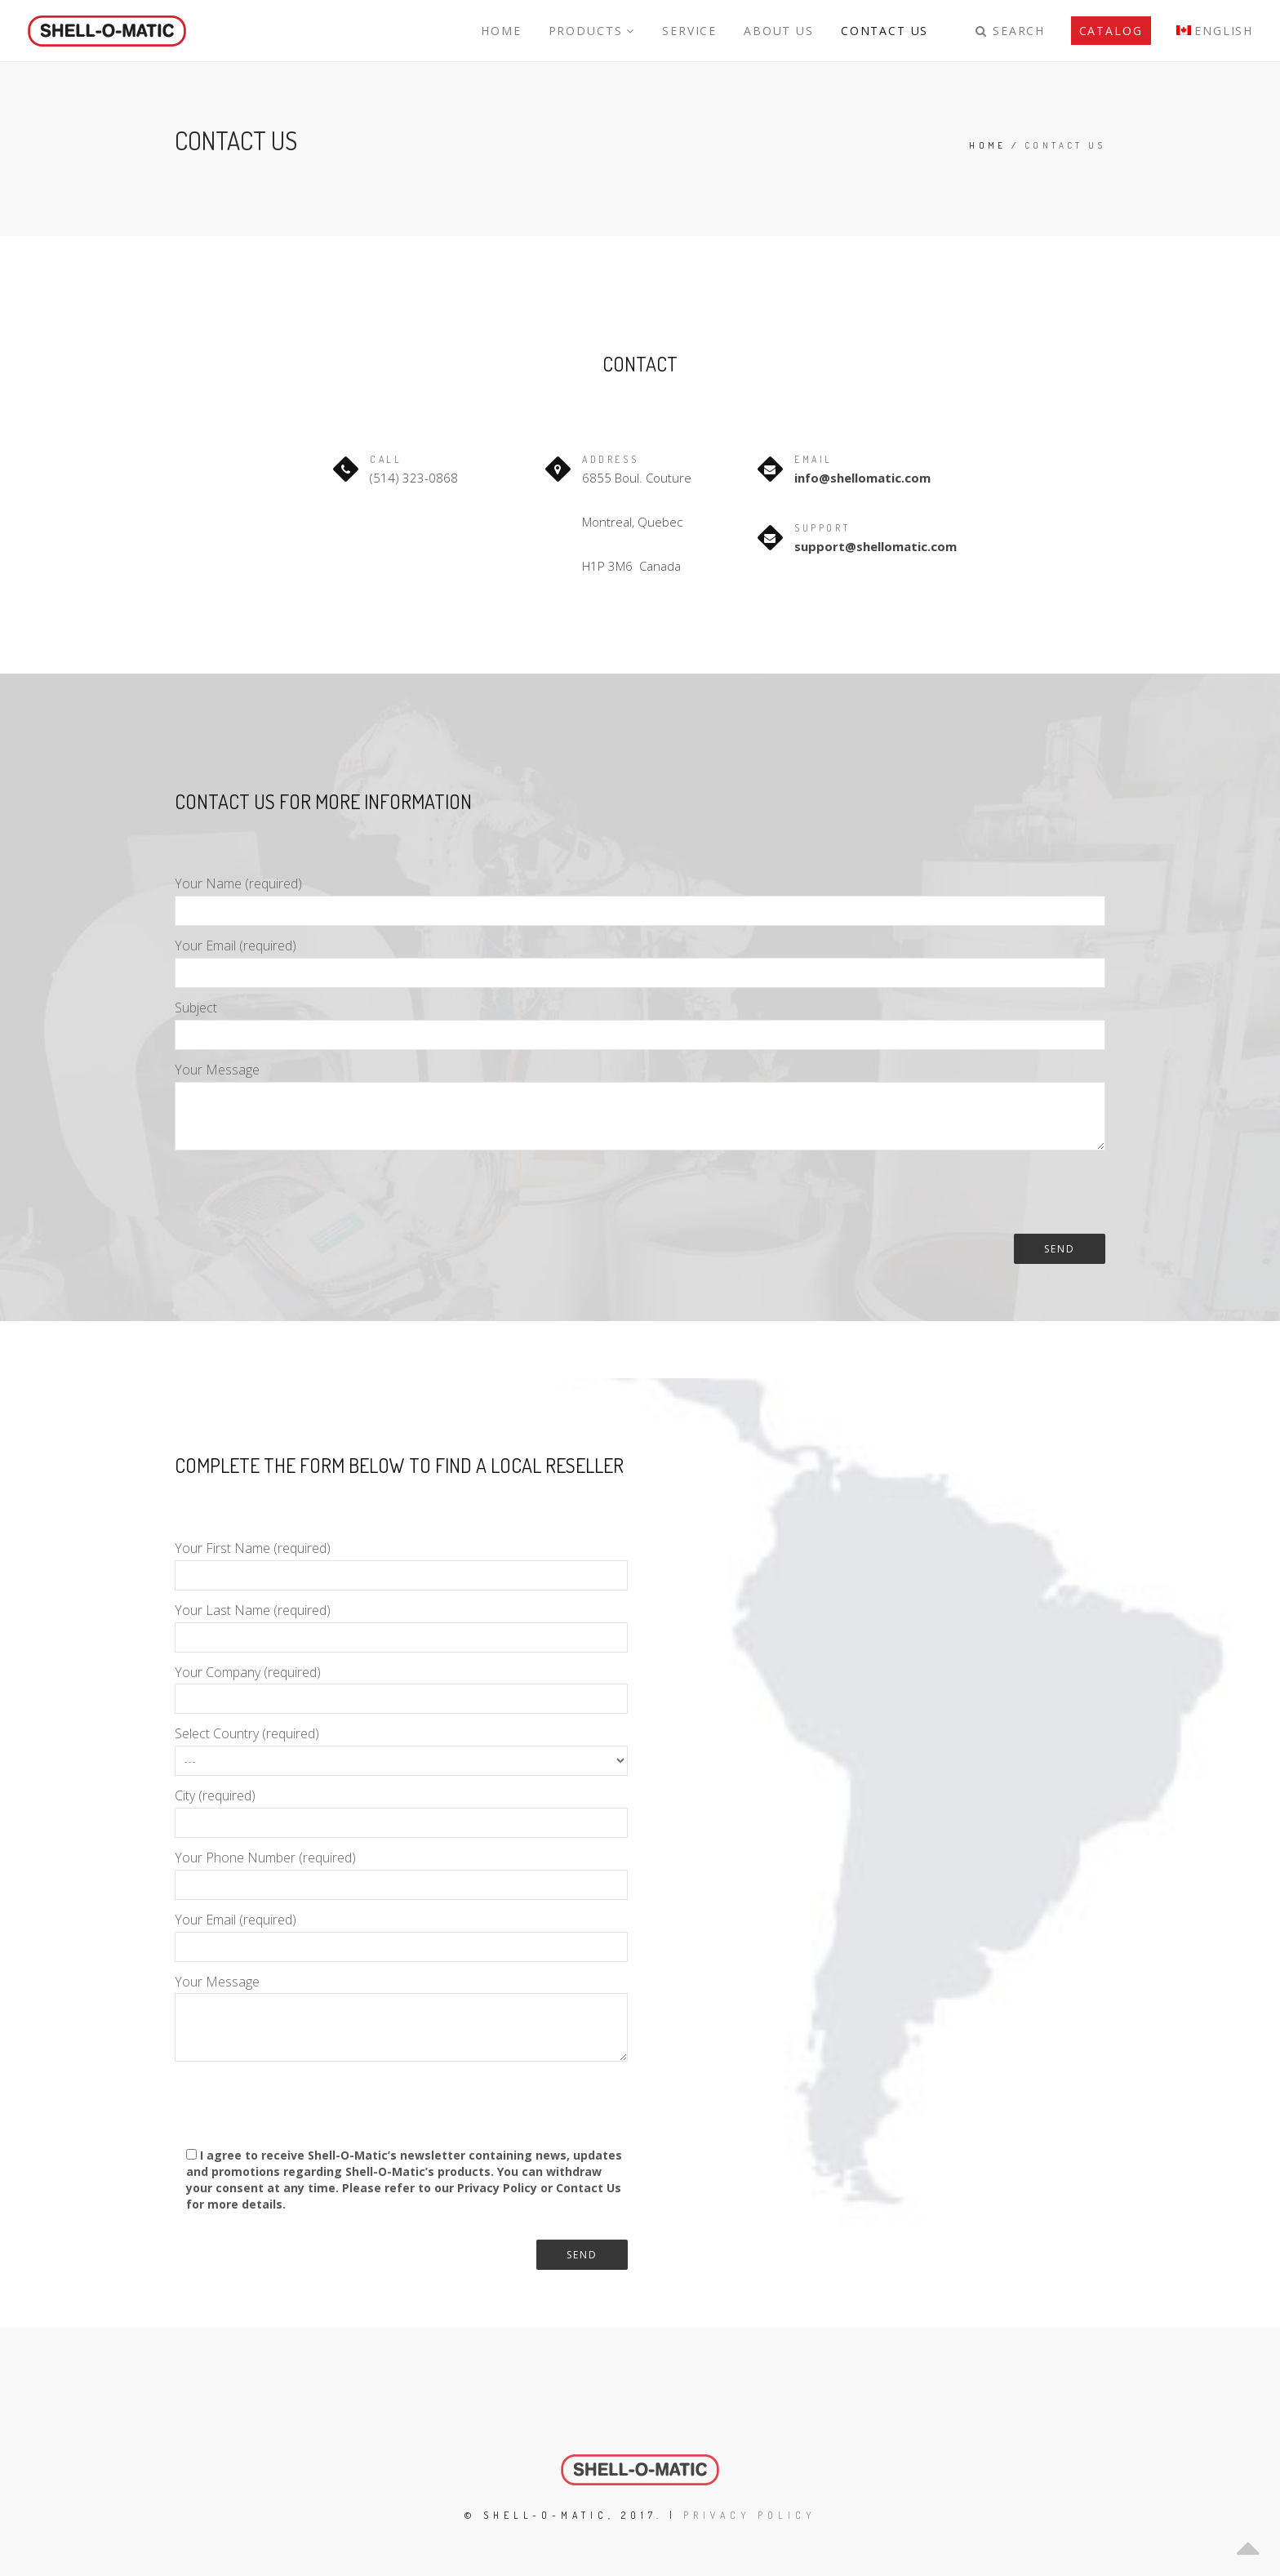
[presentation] (299, 1195)
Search (1011, 30)
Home (509, 30)
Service (694, 30)
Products (598, 30)
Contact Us (886, 30)
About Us (782, 30)
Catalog (1111, 30)
